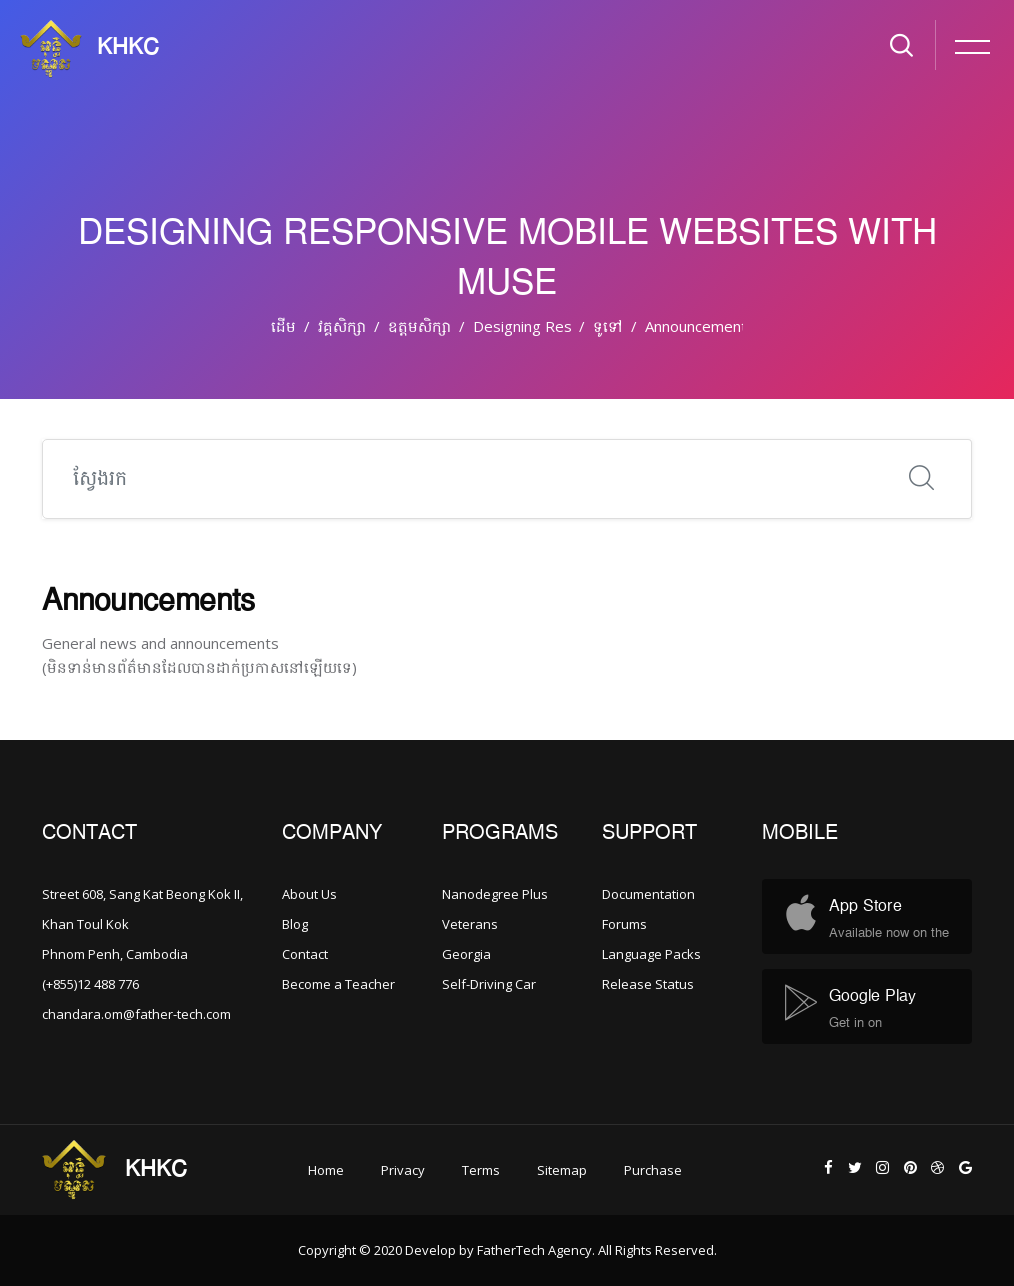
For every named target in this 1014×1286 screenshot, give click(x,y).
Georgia (466, 954)
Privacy (403, 1170)
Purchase (653, 1170)
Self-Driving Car (489, 984)
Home (326, 1170)
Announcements (700, 326)
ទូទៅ (608, 326)
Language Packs (651, 954)
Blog (295, 924)
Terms (481, 1170)
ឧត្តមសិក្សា (419, 326)
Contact (305, 954)
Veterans (470, 924)
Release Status (648, 984)
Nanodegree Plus (495, 894)
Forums (624, 924)
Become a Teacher (338, 984)
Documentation (648, 894)
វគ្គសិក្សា (342, 326)
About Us (309, 894)
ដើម (283, 326)
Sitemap (562, 1170)
